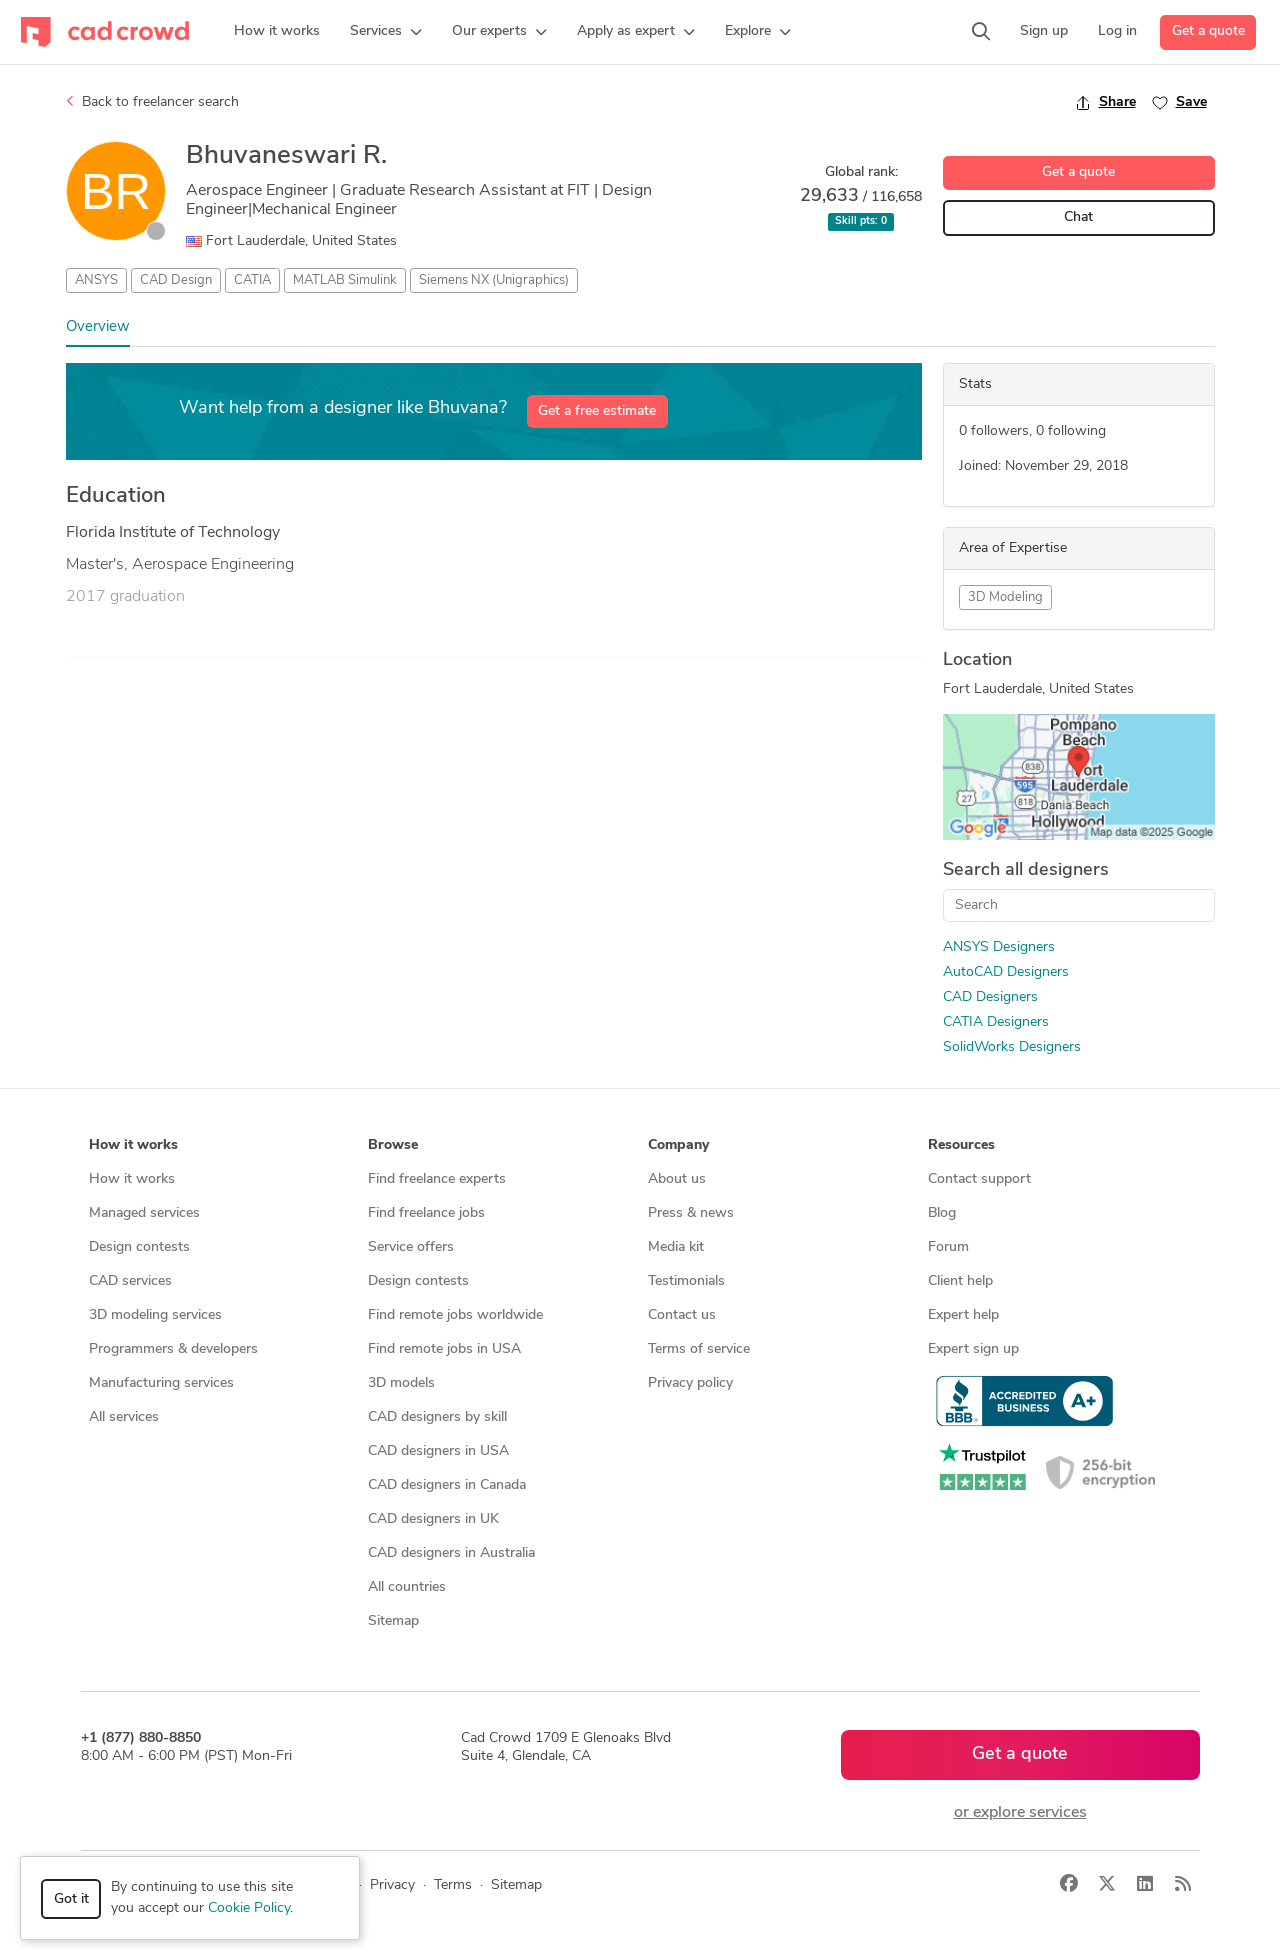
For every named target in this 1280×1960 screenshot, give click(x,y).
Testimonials (686, 1281)
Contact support (979, 1179)
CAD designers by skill (437, 1417)
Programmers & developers (173, 1349)
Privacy (392, 1885)
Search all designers (1026, 870)
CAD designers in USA (438, 1451)
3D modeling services (155, 1315)
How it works (132, 1179)
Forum (948, 1247)
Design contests (139, 1247)
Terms (453, 1885)
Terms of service (699, 1349)
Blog (942, 1213)
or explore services (1020, 1813)
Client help (960, 1281)
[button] (386, 32)
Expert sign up (973, 1349)
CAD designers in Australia (451, 1553)
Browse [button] (393, 1145)
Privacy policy (690, 1383)
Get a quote (1208, 31)
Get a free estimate (597, 411)
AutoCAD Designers (1006, 972)
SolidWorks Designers (1012, 1047)
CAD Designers (990, 997)
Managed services (144, 1213)
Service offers (411, 1247)
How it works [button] (133, 1145)
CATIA (252, 280)
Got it (71, 1899)
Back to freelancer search (152, 102)
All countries (407, 1587)
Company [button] (678, 1145)
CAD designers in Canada (447, 1485)
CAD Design (176, 280)
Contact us (682, 1315)
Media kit (676, 1247)
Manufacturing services (161, 1383)
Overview (98, 327)
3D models (401, 1383)
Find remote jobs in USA (444, 1349)
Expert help (963, 1315)
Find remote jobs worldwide (455, 1315)
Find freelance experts (437, 1179)
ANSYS (96, 280)
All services (124, 1417)
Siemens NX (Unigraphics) (494, 280)
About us (677, 1179)
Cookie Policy (249, 1908)
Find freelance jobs (426, 1213)
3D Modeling (1005, 597)
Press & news (691, 1213)
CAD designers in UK (433, 1519)
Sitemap (393, 1621)
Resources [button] (961, 1145)
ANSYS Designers (999, 947)
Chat (1078, 217)
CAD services (130, 1281)
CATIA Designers (996, 1022)
